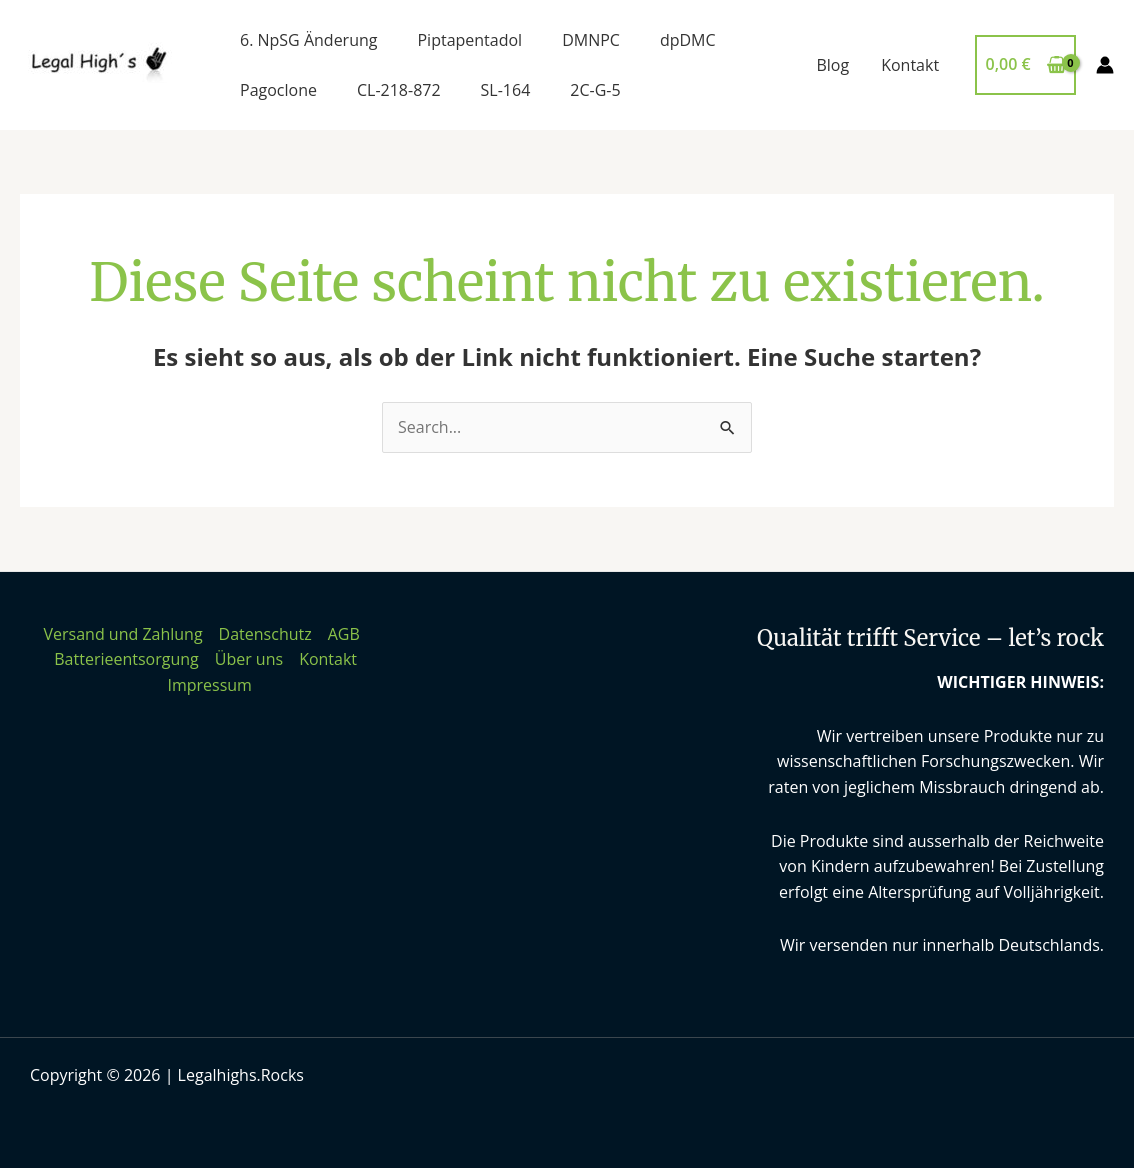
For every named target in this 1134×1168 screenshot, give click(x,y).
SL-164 (506, 90)
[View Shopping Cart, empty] (1025, 65)
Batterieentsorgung (126, 659)
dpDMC (688, 40)
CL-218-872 (399, 90)
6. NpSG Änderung (308, 40)
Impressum (209, 685)
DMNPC (591, 40)
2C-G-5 (595, 90)
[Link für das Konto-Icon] (1105, 65)
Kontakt (910, 65)
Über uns (249, 659)
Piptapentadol (469, 40)
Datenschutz (265, 634)
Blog (832, 65)
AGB (344, 634)
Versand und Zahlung (122, 634)
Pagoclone (278, 90)
